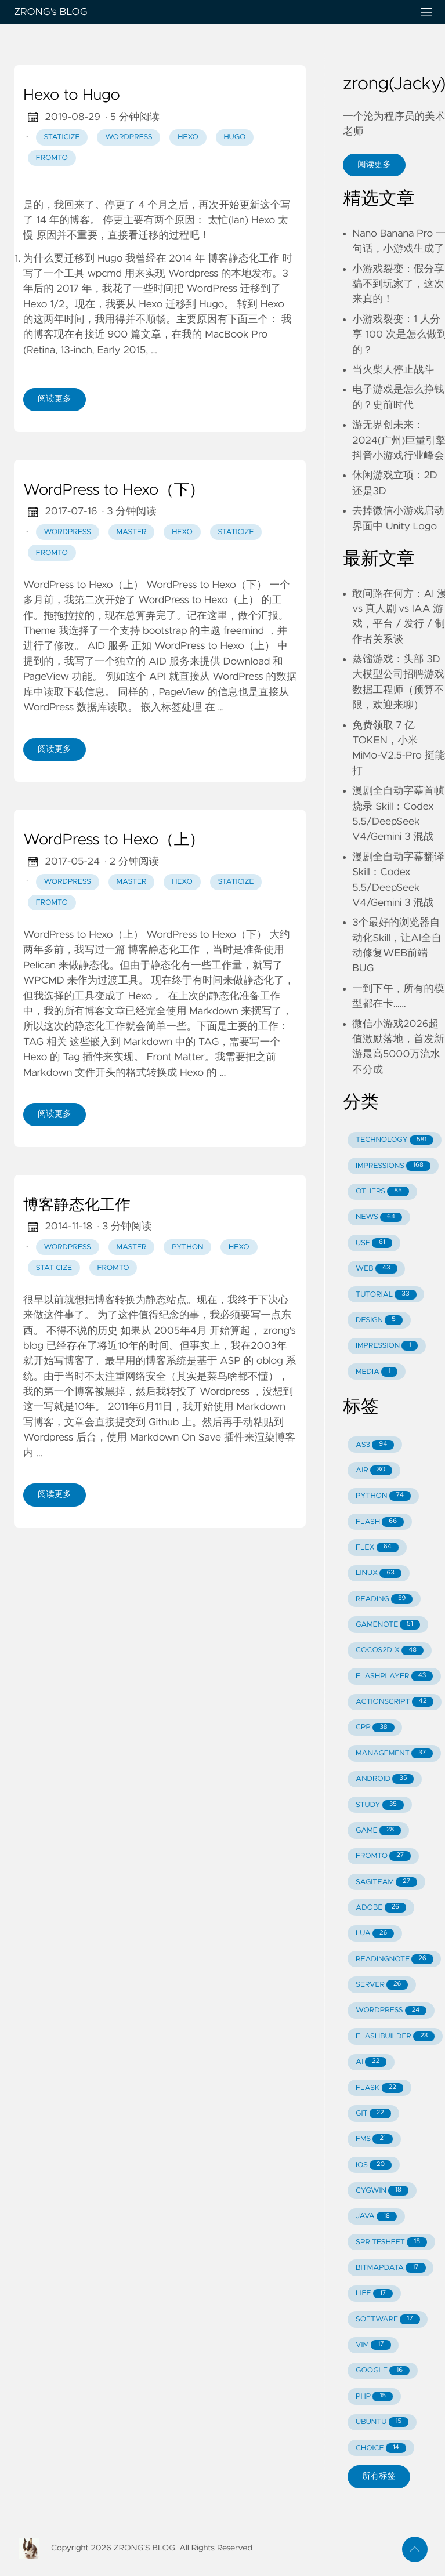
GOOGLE (383, 2371)
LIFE (374, 2294)
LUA (375, 1934)
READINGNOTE (394, 1959)
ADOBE (381, 1908)
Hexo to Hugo (71, 95)
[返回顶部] (415, 2549)
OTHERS (382, 1191)
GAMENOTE (388, 1625)
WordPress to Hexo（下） (113, 490)
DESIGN (379, 1320)
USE (374, 1243)
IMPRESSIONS (393, 1166)
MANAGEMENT (394, 1753)
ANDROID (385, 1779)
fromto (52, 158)
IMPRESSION (387, 1346)
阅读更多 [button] (374, 165)
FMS (374, 2139)
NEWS (379, 1217)
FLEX (377, 1547)
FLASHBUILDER (395, 2036)
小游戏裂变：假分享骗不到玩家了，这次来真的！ (398, 284)
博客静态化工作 (77, 1205)
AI (371, 2062)
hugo (234, 137)
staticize (61, 137)
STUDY (380, 1805)
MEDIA (376, 1372)
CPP (375, 1728)
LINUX (378, 1574)
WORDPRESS (391, 2011)
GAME (378, 1830)
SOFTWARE (388, 2319)
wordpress (128, 137)
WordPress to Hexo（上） (113, 840)
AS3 (375, 1445)
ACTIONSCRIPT (394, 1702)
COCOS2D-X (390, 1651)
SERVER (382, 1985)
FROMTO (383, 1856)
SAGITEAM (386, 1882)
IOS (374, 2165)
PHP (374, 2396)
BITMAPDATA (391, 2268)
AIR (374, 1470)
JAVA (376, 2217)
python (187, 1247)
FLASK (379, 2088)
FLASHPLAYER (394, 1676)
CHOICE (381, 2448)
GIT (373, 2113)
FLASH (380, 1522)
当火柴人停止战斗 (393, 370)
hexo (188, 137)
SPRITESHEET (391, 2242)
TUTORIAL (386, 1295)
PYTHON (383, 1496)
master (131, 532)
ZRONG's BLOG (208, 12)
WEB (376, 1269)
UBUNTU (382, 2422)
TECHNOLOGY (394, 1140)
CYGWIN (382, 2191)
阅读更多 (54, 399)
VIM (373, 2345)
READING (384, 1599)
